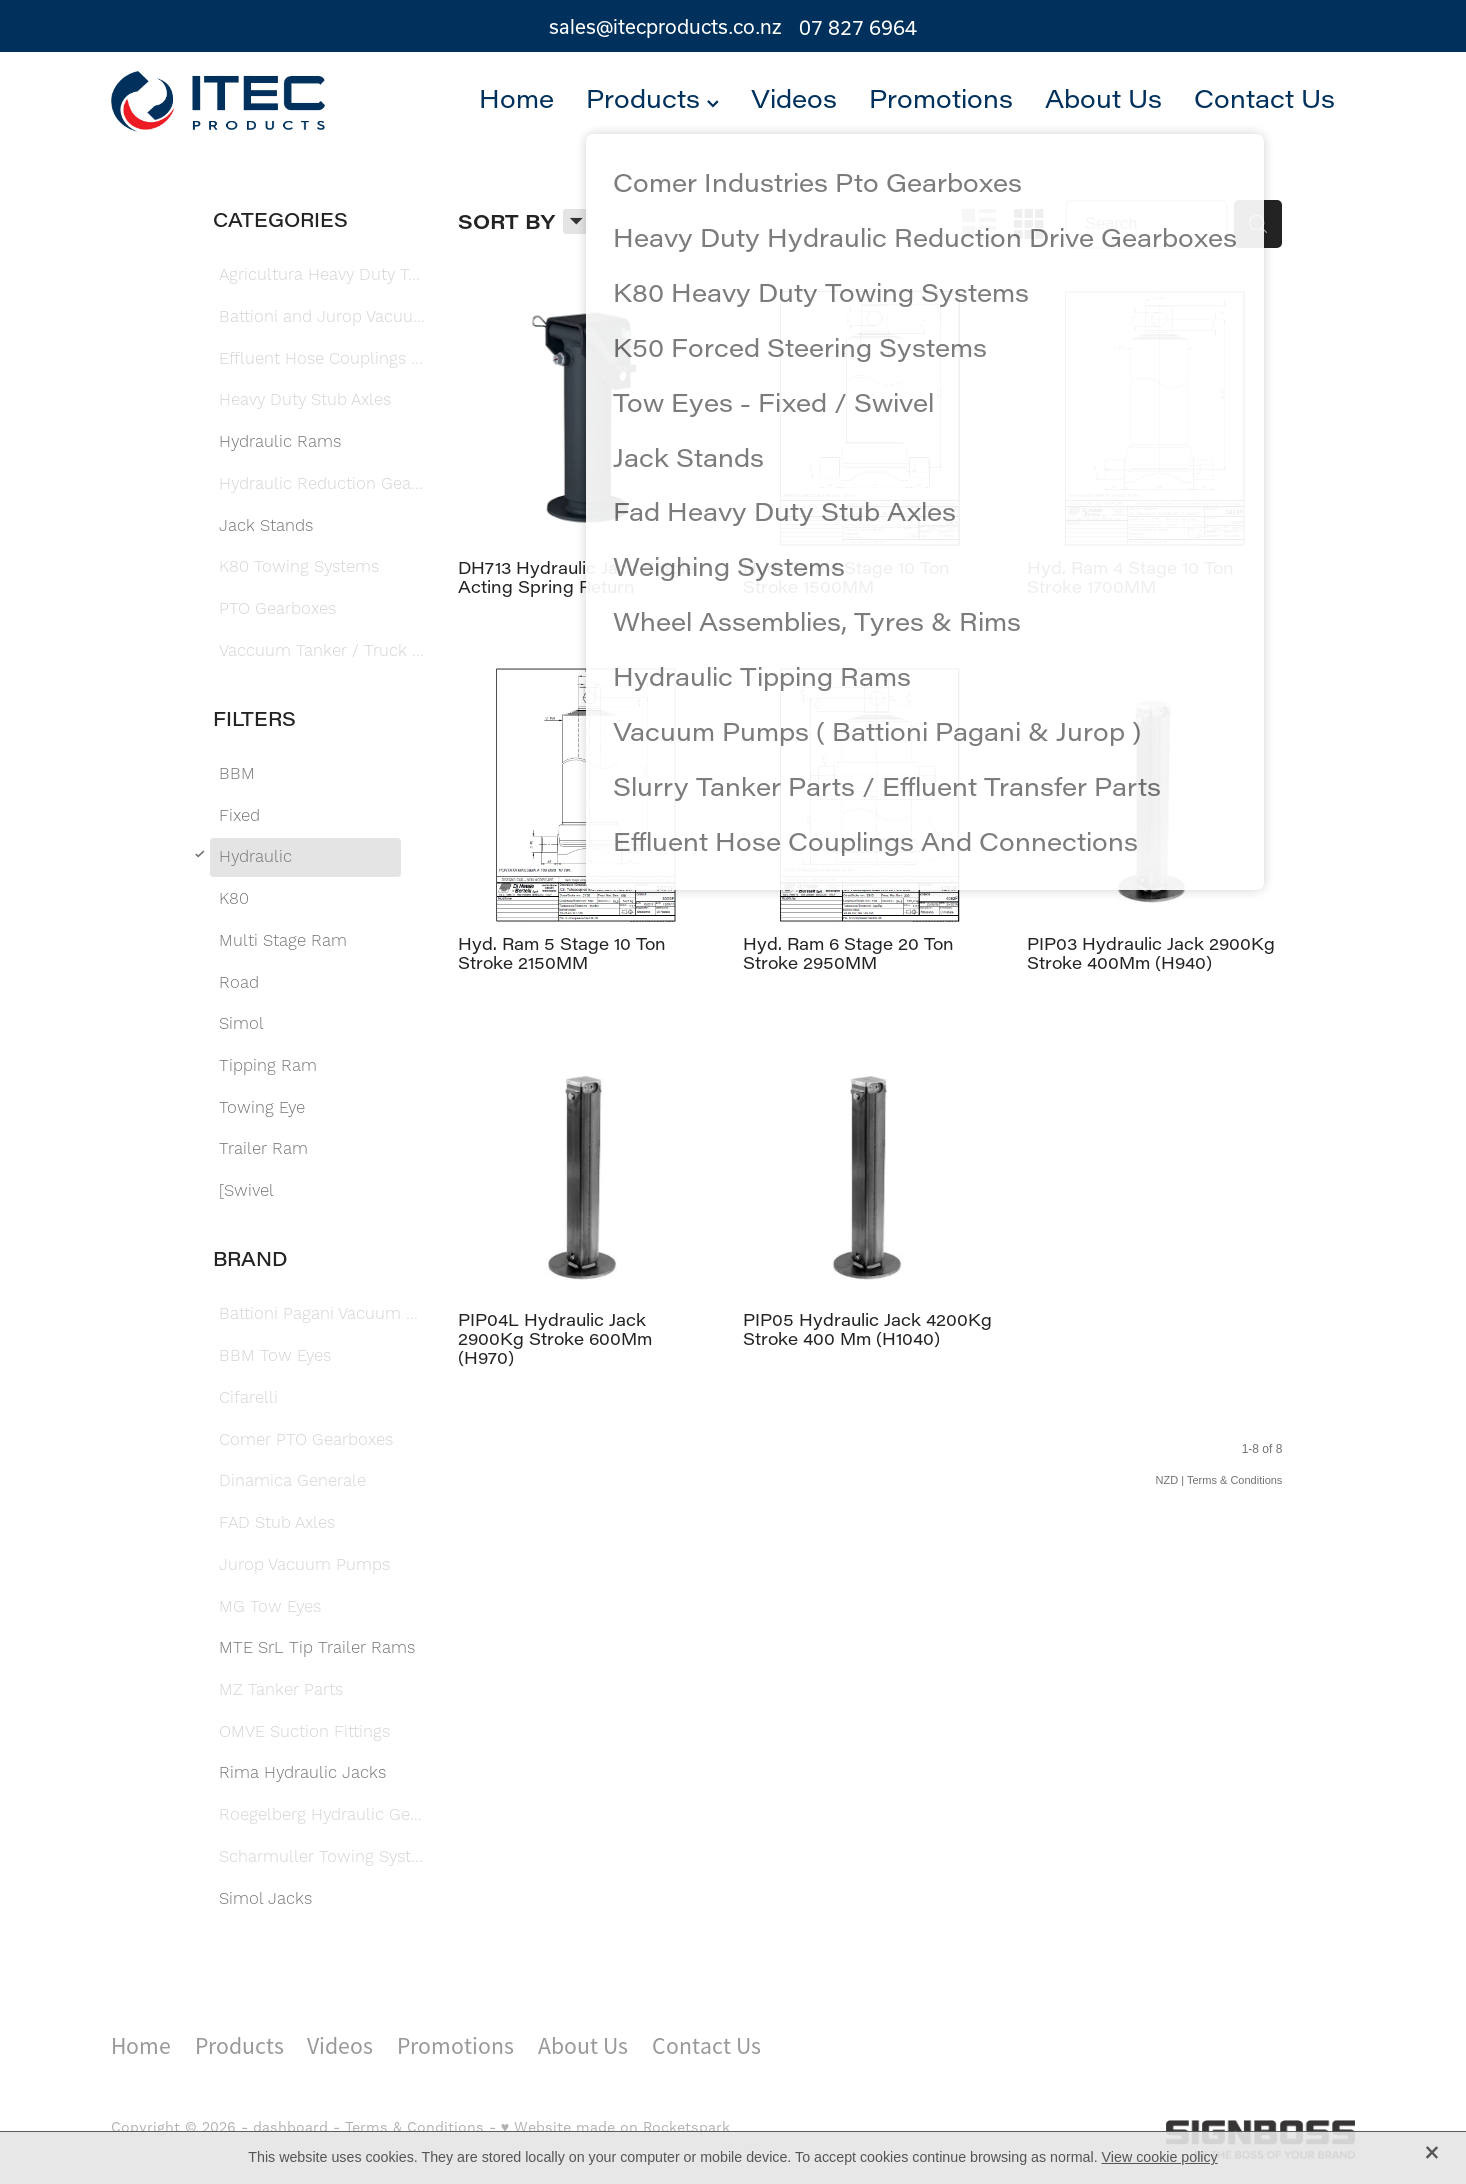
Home (516, 98)
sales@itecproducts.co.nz (665, 27)
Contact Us (1264, 98)
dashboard (290, 2128)
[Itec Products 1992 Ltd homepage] (235, 101)
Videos (794, 98)
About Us (1103, 98)
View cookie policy (1160, 2157)
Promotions (941, 98)
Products (652, 98)
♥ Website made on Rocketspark (615, 2128)
